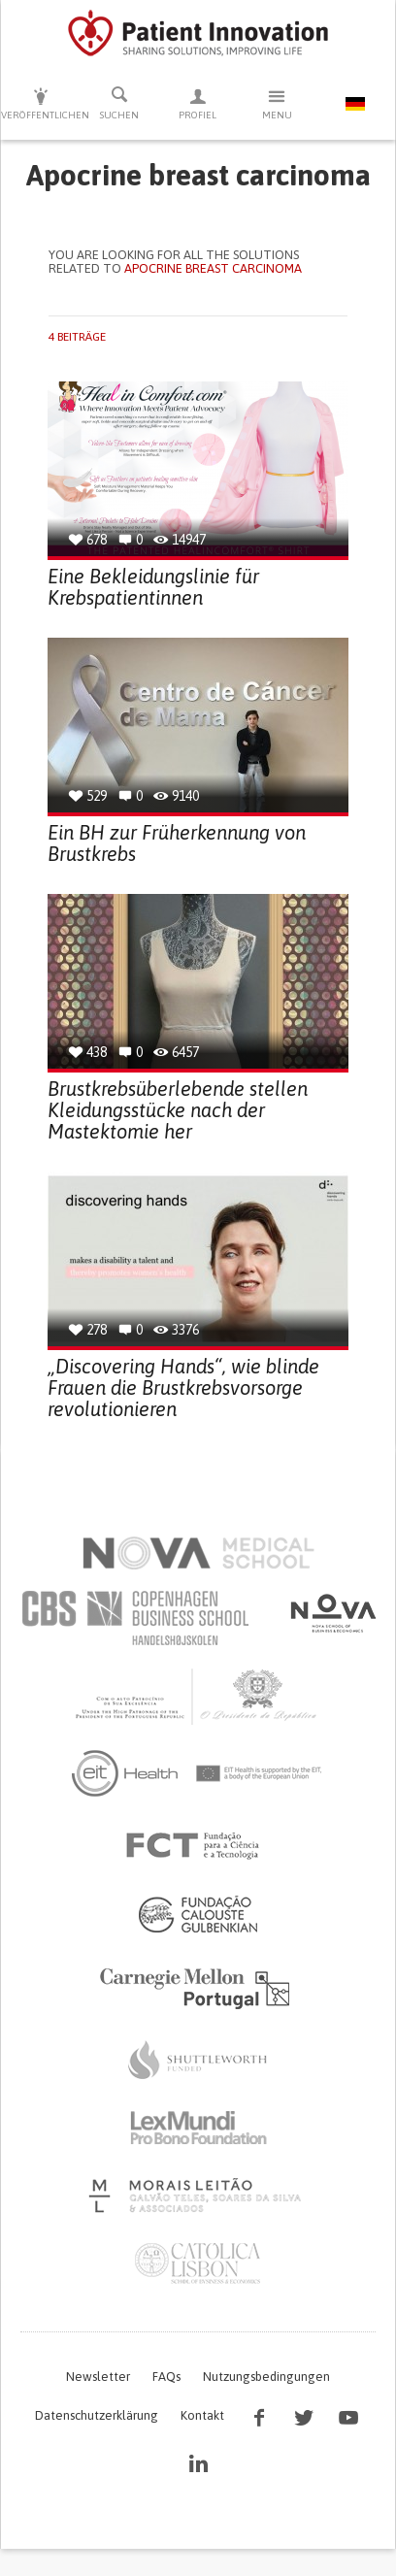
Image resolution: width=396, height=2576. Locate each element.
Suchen (119, 102)
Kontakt (202, 2415)
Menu (277, 103)
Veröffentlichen (40, 103)
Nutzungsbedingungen (266, 2376)
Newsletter (98, 2376)
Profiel (197, 103)
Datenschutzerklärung (96, 2415)
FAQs (166, 2376)
